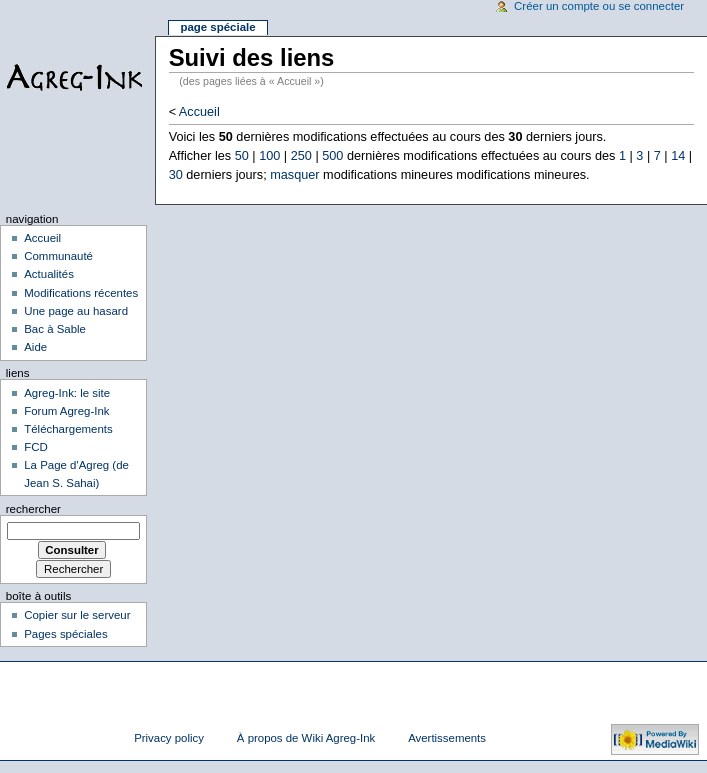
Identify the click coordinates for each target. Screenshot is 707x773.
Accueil (199, 112)
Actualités (49, 274)
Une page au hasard (76, 311)
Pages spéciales (65, 634)
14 (678, 156)
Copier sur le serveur (77, 615)
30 (176, 175)
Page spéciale (217, 27)
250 (301, 156)
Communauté (58, 256)
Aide (35, 347)
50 (242, 156)
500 (332, 156)
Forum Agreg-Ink (66, 411)
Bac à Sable (55, 329)
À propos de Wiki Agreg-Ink (306, 738)
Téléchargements (68, 429)
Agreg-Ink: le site (67, 393)
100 (269, 156)
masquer (294, 175)
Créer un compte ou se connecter (599, 6)
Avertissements (447, 738)
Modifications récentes (81, 293)
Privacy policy (169, 738)
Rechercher (33, 509)
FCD (36, 447)
